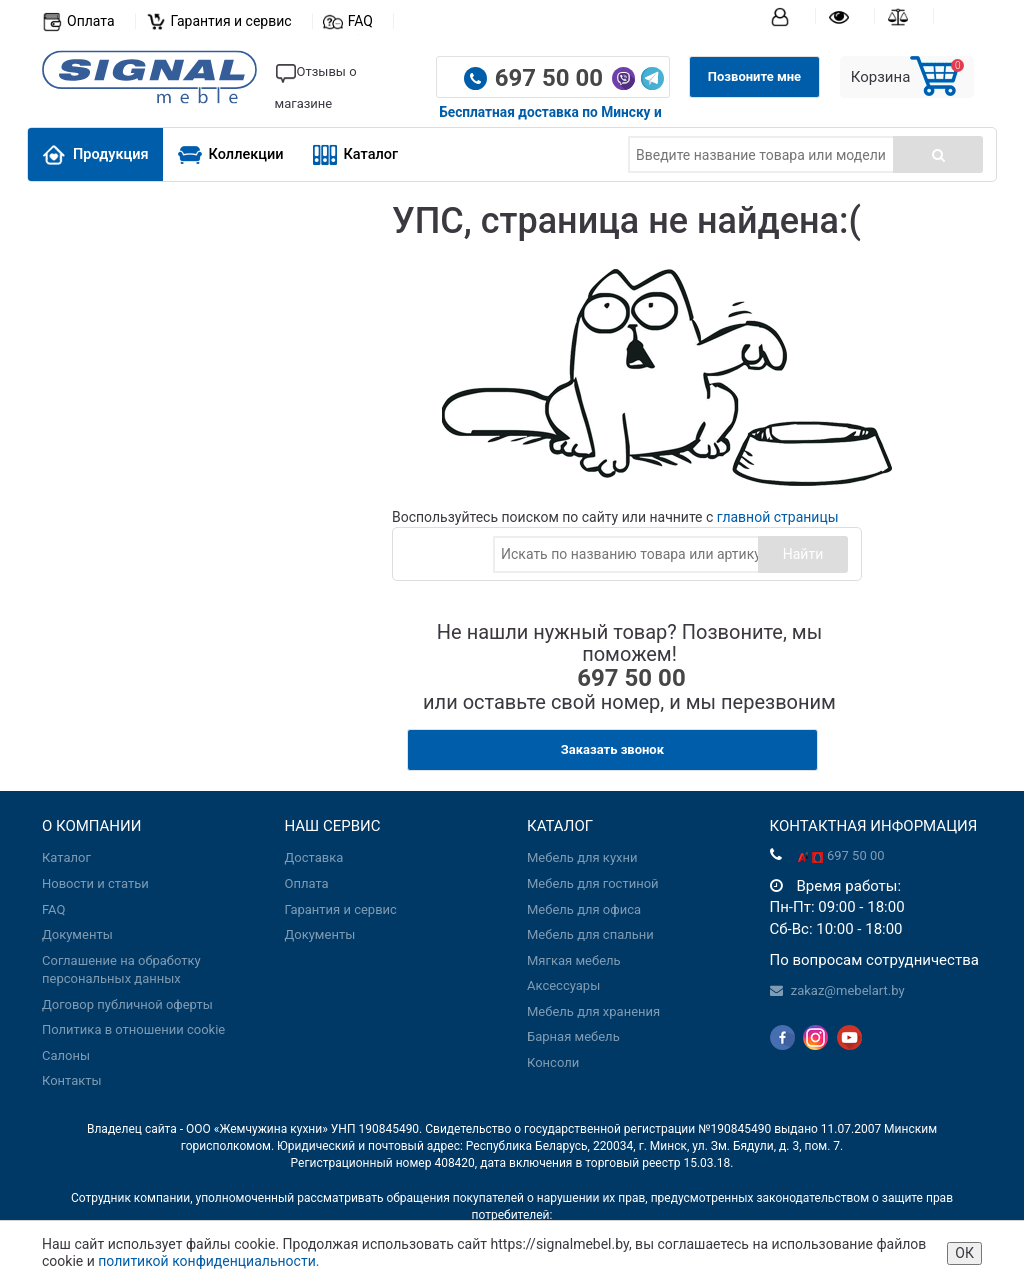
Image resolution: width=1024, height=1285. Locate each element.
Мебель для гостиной (593, 883)
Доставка (314, 857)
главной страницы (778, 517)
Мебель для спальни (590, 934)
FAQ (360, 21)
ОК (964, 1253)
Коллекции (231, 154)
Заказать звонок (612, 749)
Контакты (72, 1080)
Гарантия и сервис (231, 21)
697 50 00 (552, 78)
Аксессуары (563, 985)
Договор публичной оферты (127, 1004)
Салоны (66, 1055)
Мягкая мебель (574, 960)
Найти (803, 554)
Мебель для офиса (584, 909)
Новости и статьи (95, 883)
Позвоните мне (754, 76)
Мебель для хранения (593, 1011)
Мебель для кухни (582, 857)
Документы (77, 934)
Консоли (553, 1062)
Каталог (356, 154)
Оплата (91, 21)
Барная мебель (573, 1036)
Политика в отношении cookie (133, 1029)
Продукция (95, 154)
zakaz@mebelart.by (848, 990)
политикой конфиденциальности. (208, 1261)
